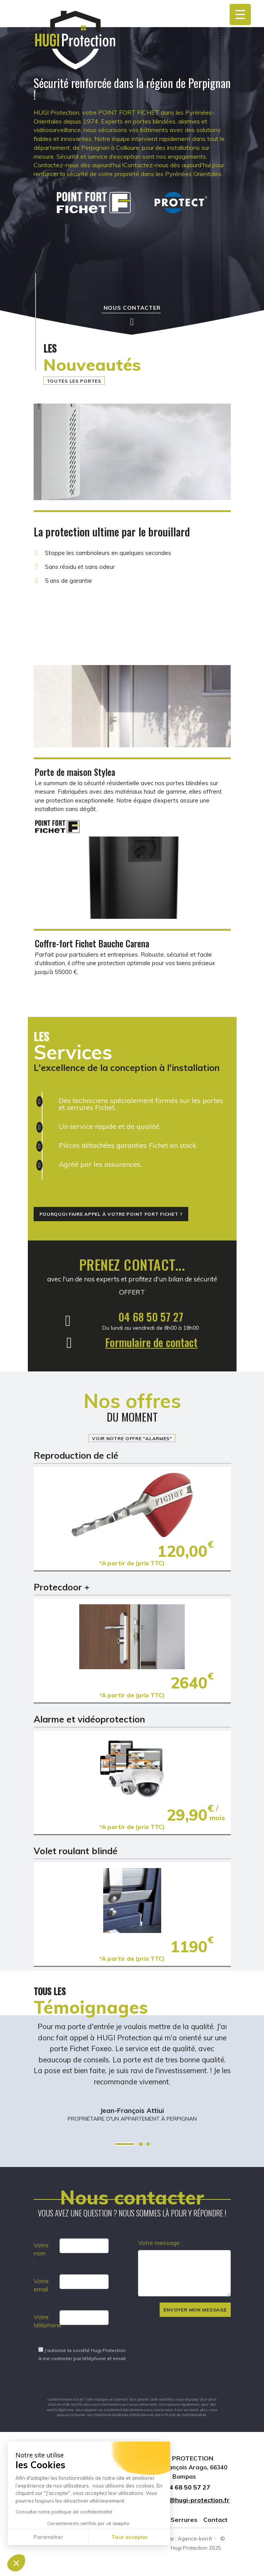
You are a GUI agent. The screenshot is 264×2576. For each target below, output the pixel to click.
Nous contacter (132, 307)
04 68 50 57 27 (150, 1317)
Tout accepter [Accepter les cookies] (129, 2537)
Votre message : (160, 2243)
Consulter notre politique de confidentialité (63, 2512)
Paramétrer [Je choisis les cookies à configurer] (48, 2537)
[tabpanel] (132, 2072)
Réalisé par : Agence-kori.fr (180, 2538)
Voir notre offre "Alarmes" (132, 1438)
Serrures (184, 2519)
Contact (215, 2519)
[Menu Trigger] (240, 14)
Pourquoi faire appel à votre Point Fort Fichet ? (111, 1214)
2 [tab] (141, 2144)
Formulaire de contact (151, 1342)
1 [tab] (124, 2144)
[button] (16, 2563)
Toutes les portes (74, 381)
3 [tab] (148, 2144)
